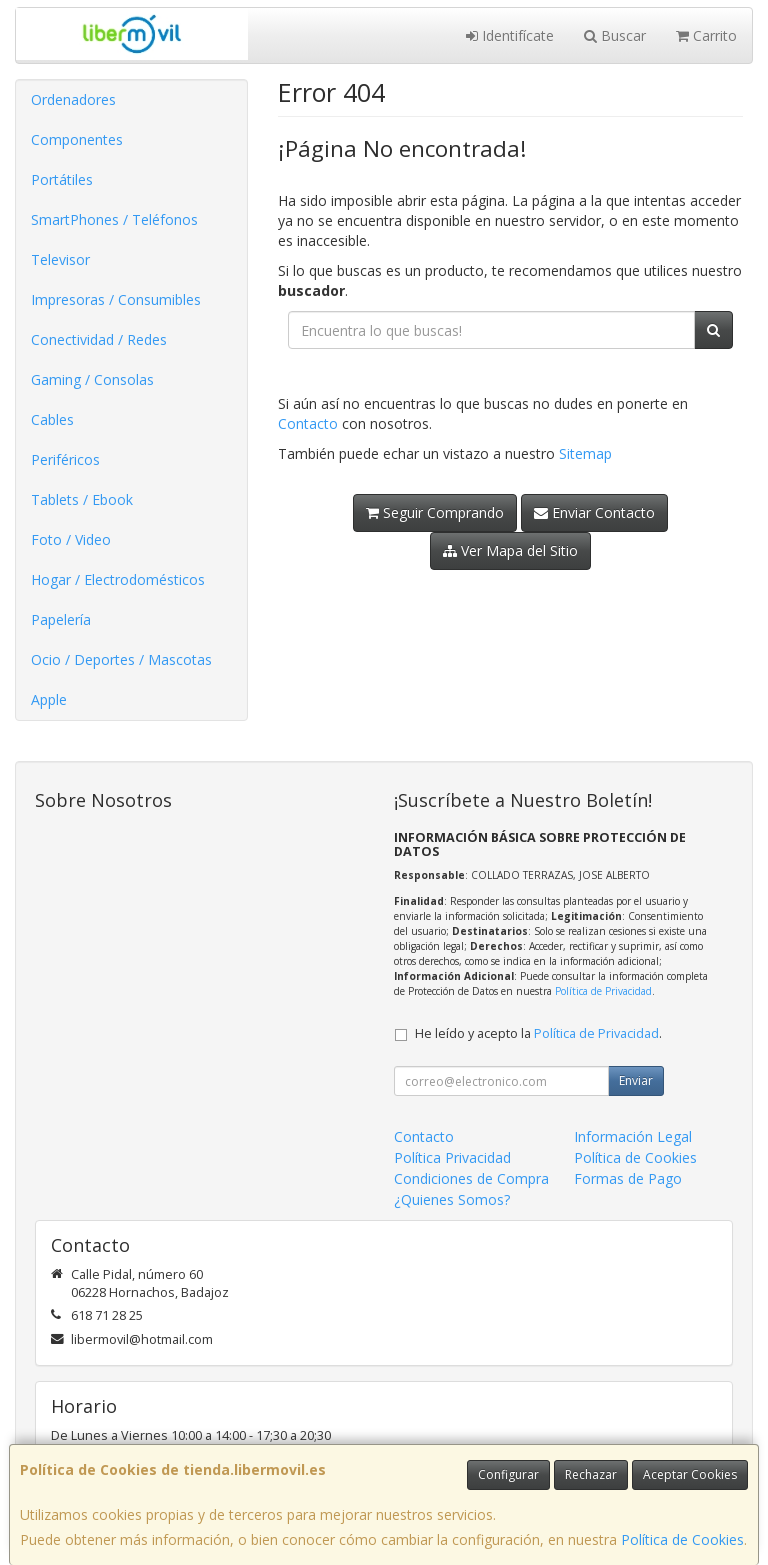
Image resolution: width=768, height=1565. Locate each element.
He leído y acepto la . (538, 1033)
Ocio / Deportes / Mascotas (121, 659)
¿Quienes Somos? (452, 1199)
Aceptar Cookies (690, 1474)
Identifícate (510, 35)
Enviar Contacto (594, 512)
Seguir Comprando (435, 512)
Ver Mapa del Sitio (510, 550)
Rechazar (591, 1474)
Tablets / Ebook (82, 499)
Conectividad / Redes (99, 339)
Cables (52, 419)
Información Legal (633, 1136)
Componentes (77, 139)
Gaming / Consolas (92, 379)
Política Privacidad (452, 1157)
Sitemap (585, 453)
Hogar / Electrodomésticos (118, 579)
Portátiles (62, 179)
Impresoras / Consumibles (116, 299)
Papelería (61, 619)
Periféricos (65, 459)
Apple (49, 699)
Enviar (636, 1080)
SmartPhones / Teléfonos (114, 219)
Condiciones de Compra (471, 1178)
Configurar (508, 1474)
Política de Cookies (682, 1539)
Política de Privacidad (603, 991)
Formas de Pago (628, 1178)
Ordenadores (73, 99)
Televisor (60, 259)
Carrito (706, 35)
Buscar (615, 35)
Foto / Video (71, 539)
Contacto (308, 423)
